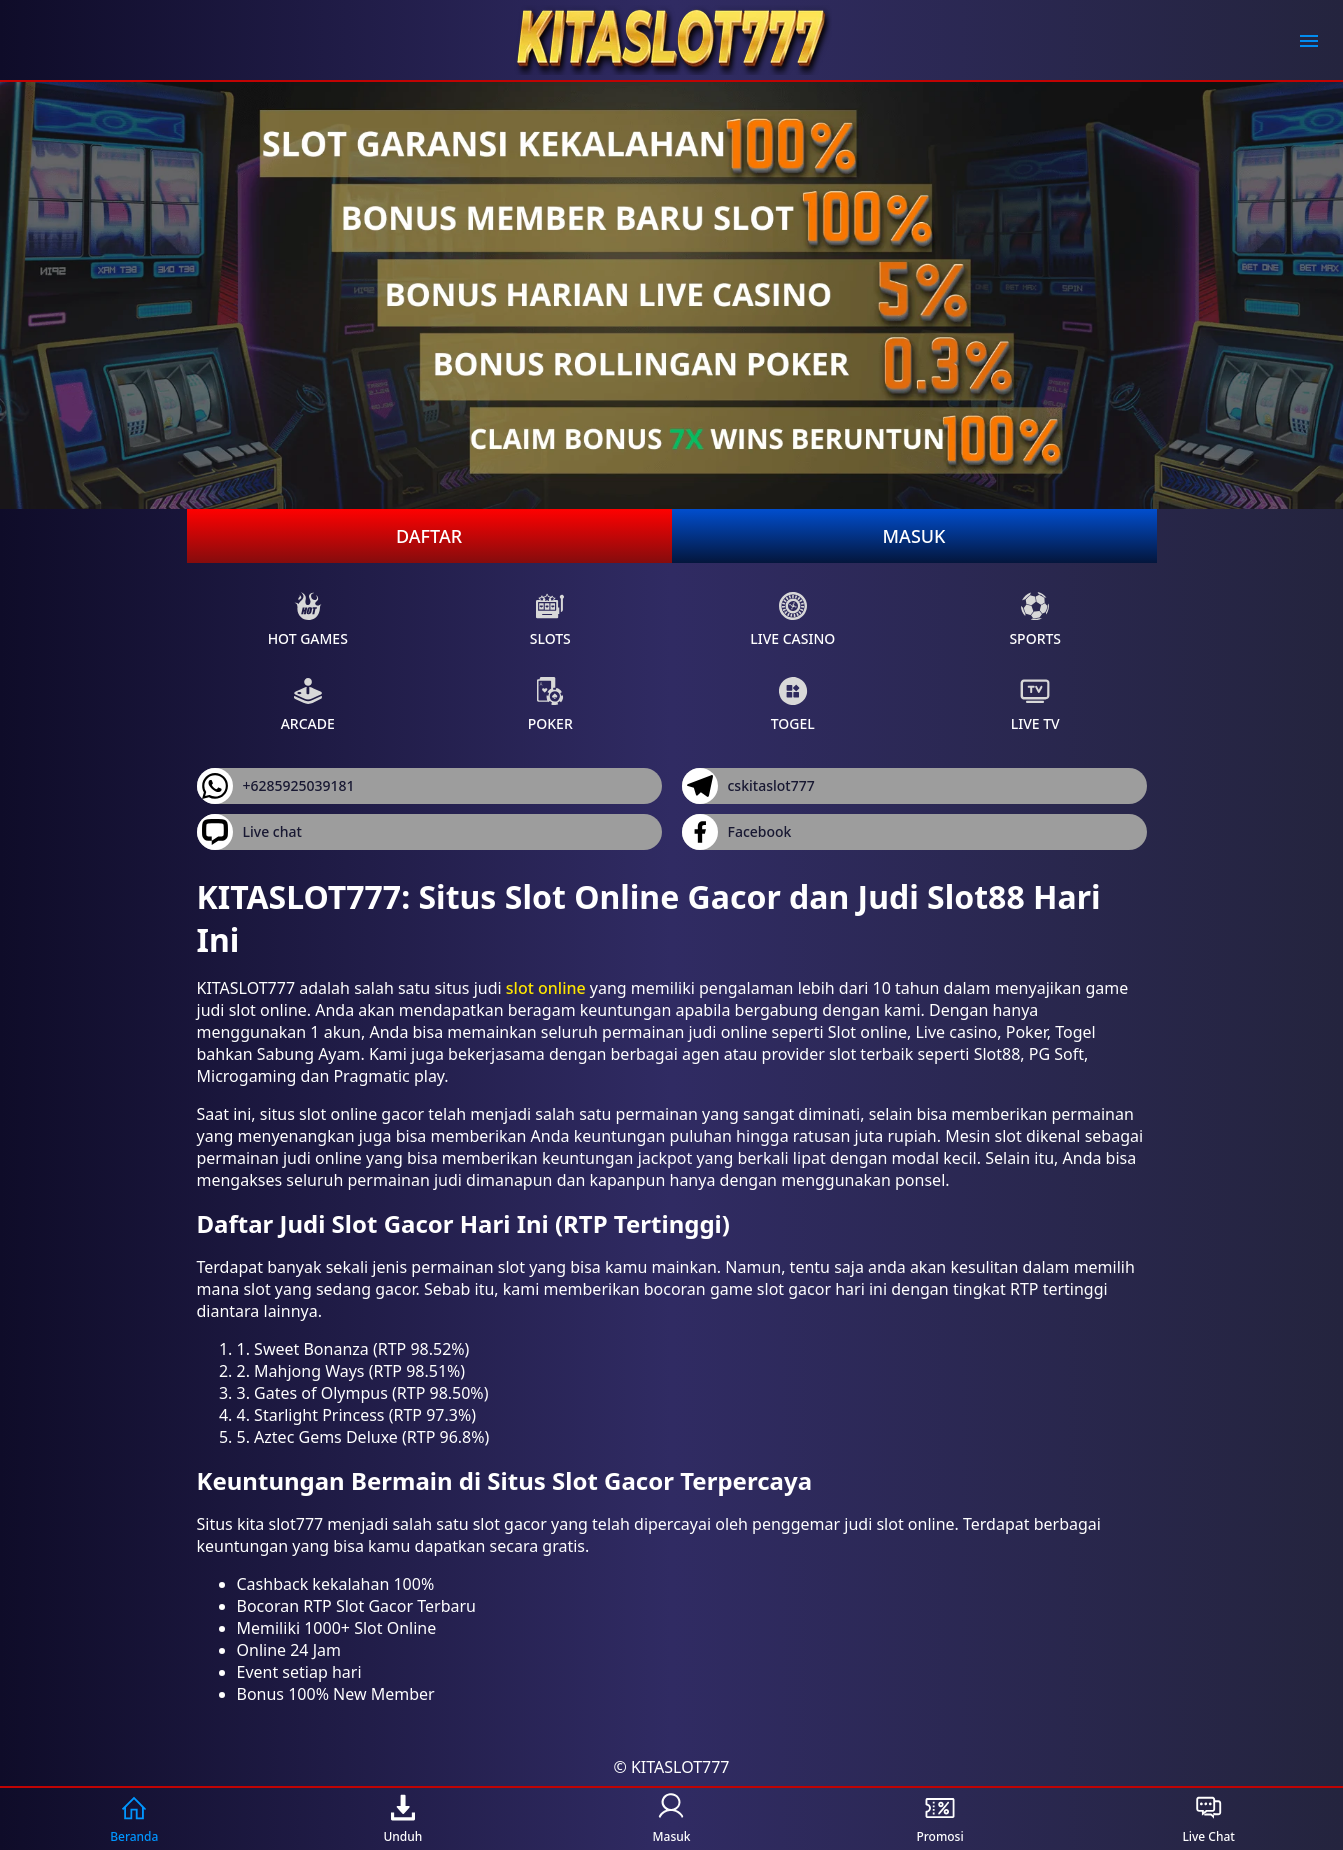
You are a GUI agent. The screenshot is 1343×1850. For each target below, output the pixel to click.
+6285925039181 (276, 786)
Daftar (429, 536)
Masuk (914, 536)
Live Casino (792, 619)
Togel (793, 704)
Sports (1035, 619)
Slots (550, 619)
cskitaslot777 (748, 786)
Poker (550, 704)
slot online (546, 988)
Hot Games (308, 619)
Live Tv (1035, 704)
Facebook (737, 832)
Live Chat (1208, 1819)
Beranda (134, 1819)
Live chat (249, 832)
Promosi (939, 1819)
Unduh (402, 1819)
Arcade (308, 704)
